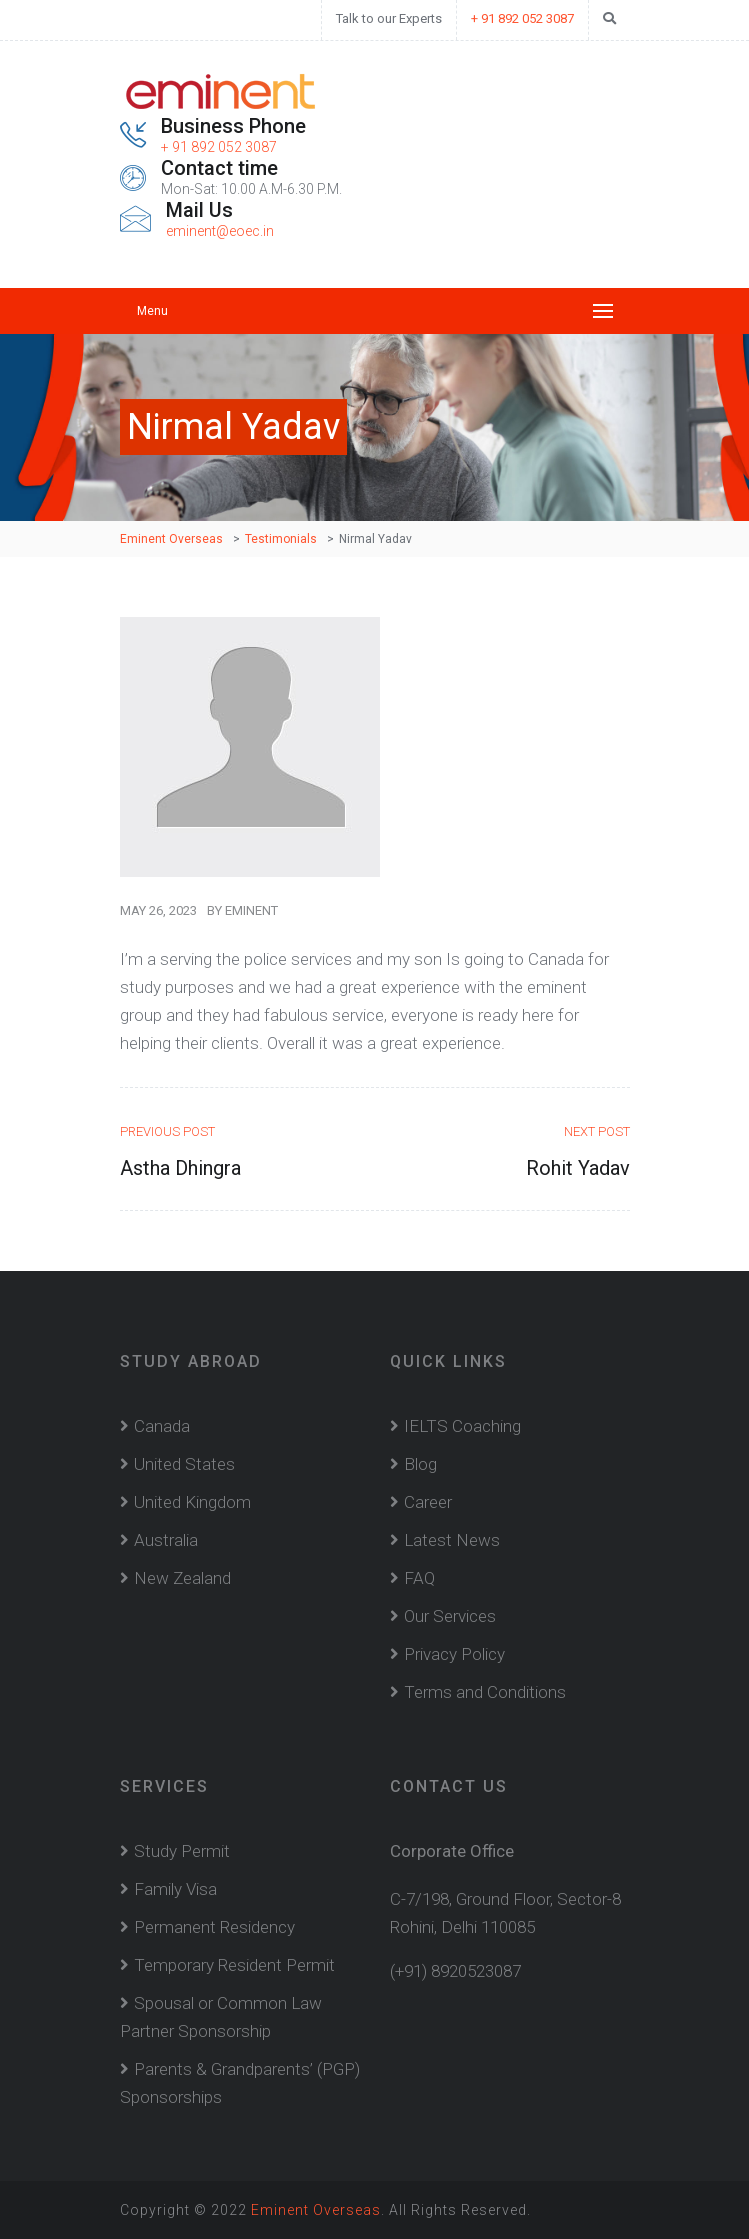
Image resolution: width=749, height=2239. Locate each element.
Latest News (452, 1540)
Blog (420, 1464)
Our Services (450, 1616)
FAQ (419, 1578)
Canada (162, 1426)
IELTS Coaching (462, 1426)
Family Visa (175, 1889)
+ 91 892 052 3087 (522, 18)
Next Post (597, 1131)
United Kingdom (192, 1502)
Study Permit (182, 1851)
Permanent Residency (214, 1927)
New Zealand (182, 1578)
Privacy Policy (454, 1654)
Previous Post (167, 1131)
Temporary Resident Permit (234, 1965)
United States (184, 1464)
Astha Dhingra (180, 1168)
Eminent (251, 910)
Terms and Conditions (485, 1692)
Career (428, 1502)
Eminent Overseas (316, 2210)
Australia (166, 1540)
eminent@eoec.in (220, 231)
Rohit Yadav (578, 1168)
